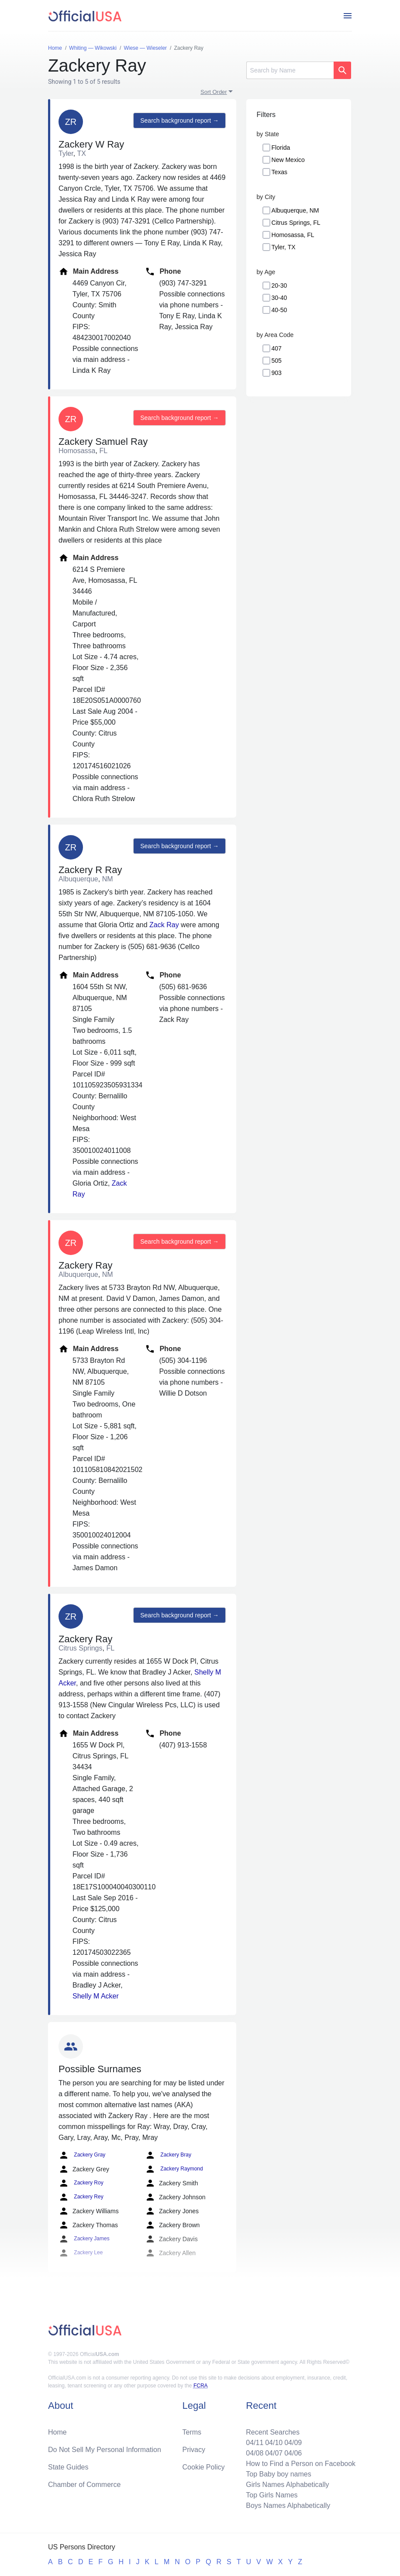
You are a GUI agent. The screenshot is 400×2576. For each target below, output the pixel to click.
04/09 (293, 2442)
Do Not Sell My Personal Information (104, 2449)
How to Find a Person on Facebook (300, 2463)
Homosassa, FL (293, 235)
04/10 (274, 2442)
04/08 (254, 2453)
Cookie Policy (204, 2467)
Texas (280, 172)
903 (277, 373)
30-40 (279, 298)
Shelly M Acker (95, 1996)
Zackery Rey (81, 2197)
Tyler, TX (284, 247)
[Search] (290, 70)
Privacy (194, 2449)
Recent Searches (273, 2432)
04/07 (274, 2453)
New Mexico (288, 160)
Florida (281, 147)
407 (277, 348)
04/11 (254, 2442)
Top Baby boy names (278, 2474)
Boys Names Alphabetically (288, 2505)
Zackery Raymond (174, 2169)
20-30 (279, 285)
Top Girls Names (271, 2495)
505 (277, 361)
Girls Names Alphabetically (287, 2484)
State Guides (68, 2467)
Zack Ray (164, 925)
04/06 (293, 2453)
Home (57, 2432)
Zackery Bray (168, 2155)
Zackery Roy (81, 2183)
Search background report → (179, 120)
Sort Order (213, 92)
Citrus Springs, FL (296, 223)
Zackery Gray (82, 2155)
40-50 (279, 310)
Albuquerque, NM (295, 210)
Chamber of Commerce (84, 2484)
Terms (192, 2432)
